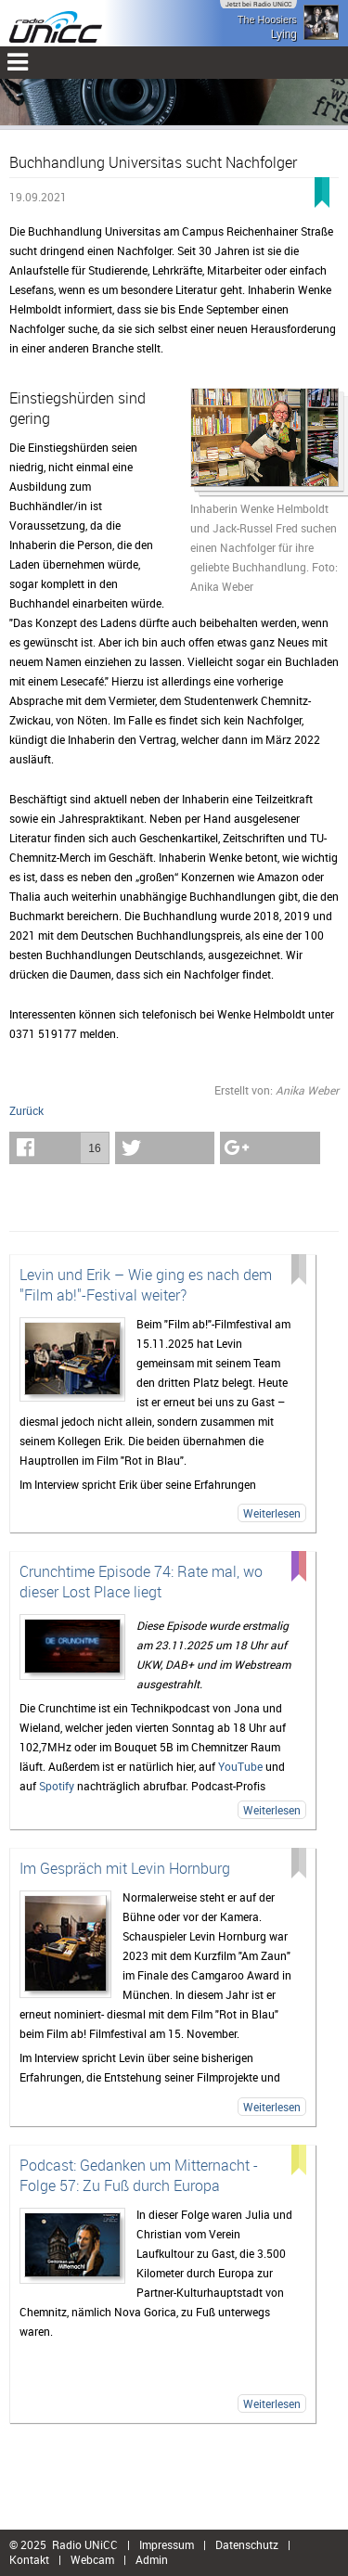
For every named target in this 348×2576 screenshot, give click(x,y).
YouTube (240, 1766)
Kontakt (29, 2559)
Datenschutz (246, 2544)
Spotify (56, 1785)
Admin (151, 2559)
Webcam (92, 2559)
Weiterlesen (272, 1513)
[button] (59, 1148)
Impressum (166, 2544)
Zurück (26, 1110)
